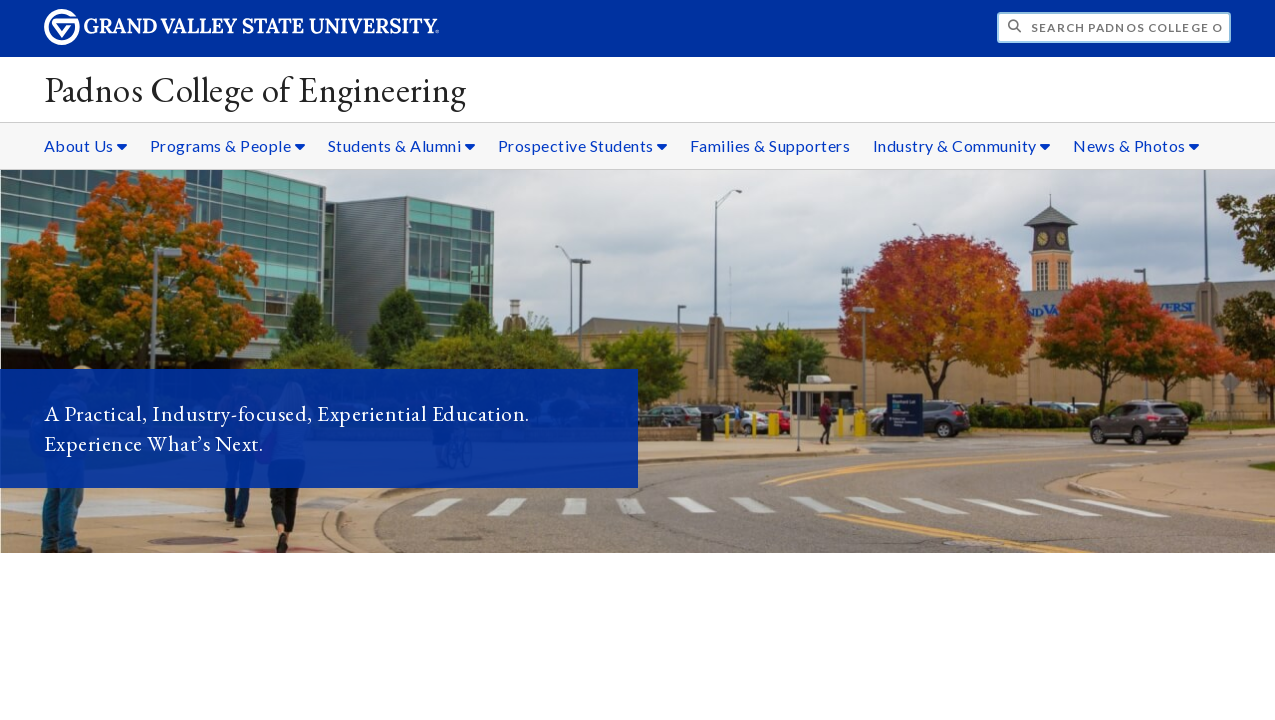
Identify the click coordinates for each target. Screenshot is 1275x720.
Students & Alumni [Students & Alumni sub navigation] (402, 145)
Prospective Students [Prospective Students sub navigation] (583, 145)
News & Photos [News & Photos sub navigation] (1136, 145)
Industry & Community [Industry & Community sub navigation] (962, 145)
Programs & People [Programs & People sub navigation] (228, 145)
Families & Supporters (770, 145)
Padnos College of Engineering (255, 89)
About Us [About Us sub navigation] (86, 145)
